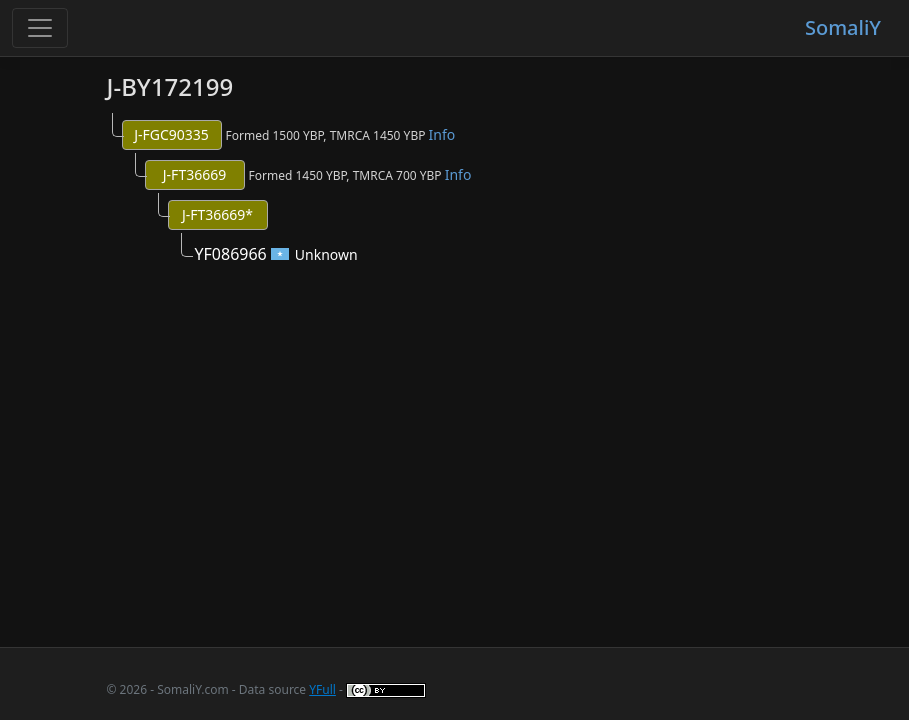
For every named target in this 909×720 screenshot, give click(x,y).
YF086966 (231, 254)
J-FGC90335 (171, 134)
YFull (322, 689)
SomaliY (843, 27)
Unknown (326, 254)
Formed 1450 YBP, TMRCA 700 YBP (360, 174)
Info (442, 134)
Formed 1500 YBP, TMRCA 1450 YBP (341, 134)
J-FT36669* (217, 214)
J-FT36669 (194, 174)
